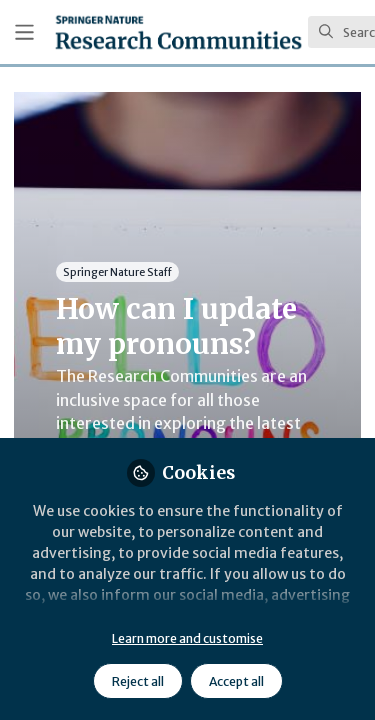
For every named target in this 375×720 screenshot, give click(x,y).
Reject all (138, 681)
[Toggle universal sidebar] (24, 32)
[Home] (178, 32)
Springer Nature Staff (117, 271)
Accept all (236, 681)
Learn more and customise (187, 638)
